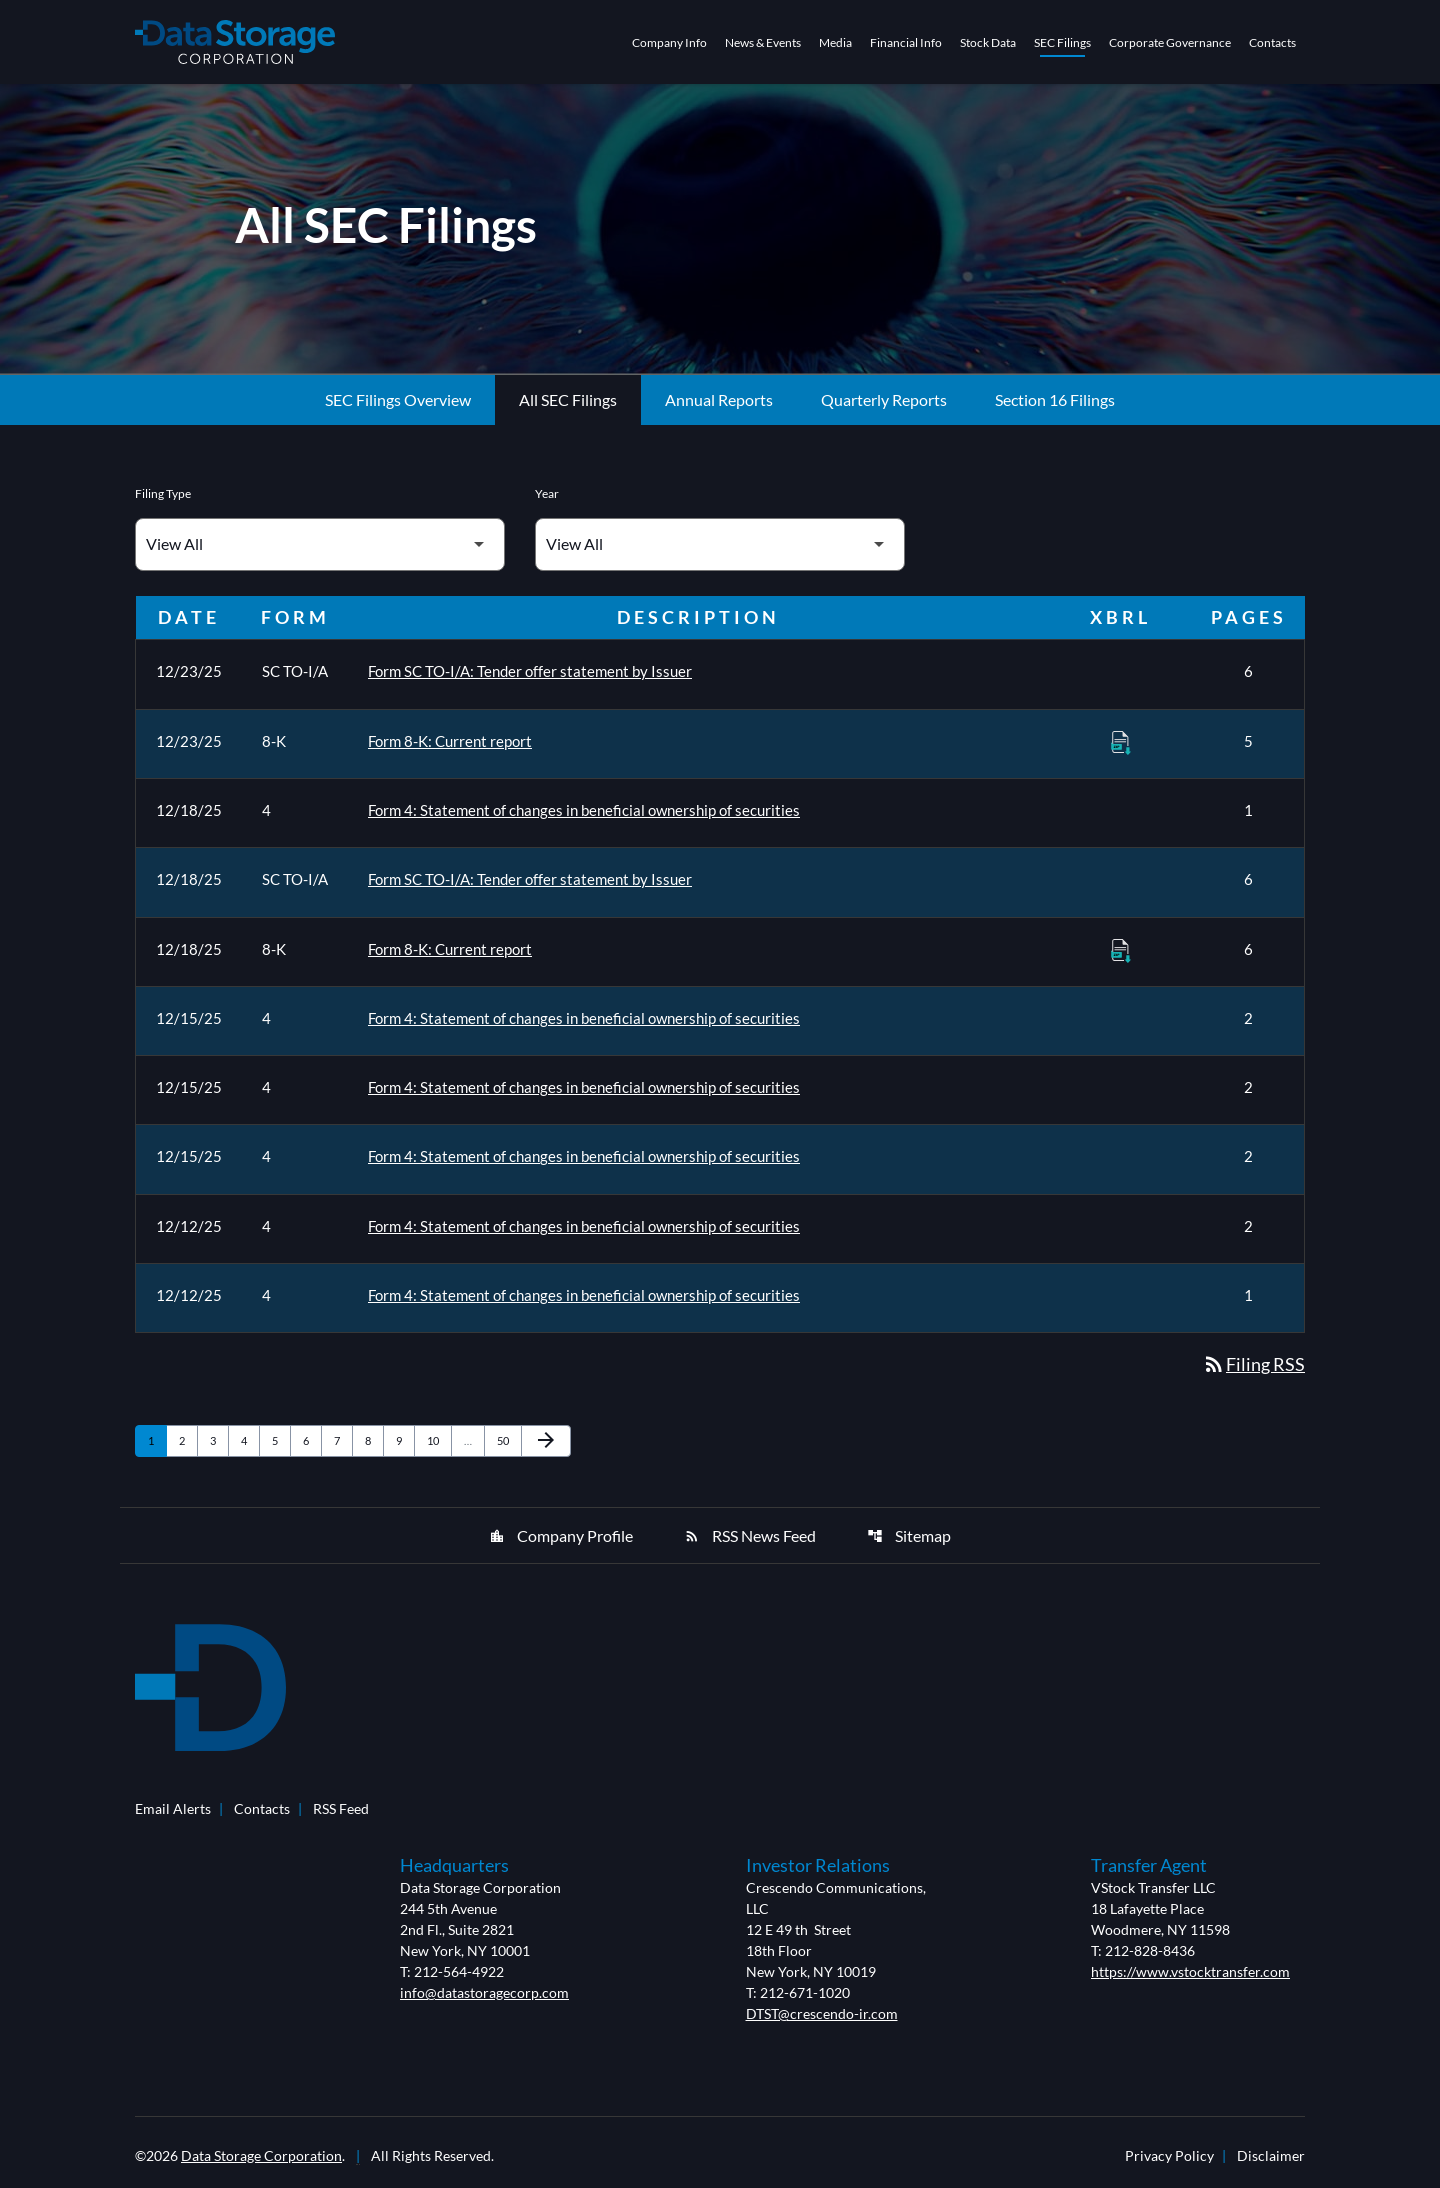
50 (508, 1445)
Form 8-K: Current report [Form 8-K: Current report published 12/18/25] (450, 956)
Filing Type (163, 502)
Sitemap (909, 1540)
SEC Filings (1062, 42)
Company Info (669, 42)
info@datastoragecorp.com (484, 1997)
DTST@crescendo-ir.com (822, 2018)
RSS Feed (341, 1813)
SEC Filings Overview (398, 408)
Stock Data (988, 42)
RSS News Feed (750, 1540)
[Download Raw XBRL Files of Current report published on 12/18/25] (1121, 957)
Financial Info (906, 42)
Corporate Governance (1170, 42)
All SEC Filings (568, 408)
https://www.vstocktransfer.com (1190, 1976)
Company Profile (561, 1540)
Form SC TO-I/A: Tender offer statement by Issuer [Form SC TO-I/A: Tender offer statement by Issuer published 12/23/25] (530, 680)
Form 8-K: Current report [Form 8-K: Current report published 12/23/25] (450, 749)
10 (438, 1445)
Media (835, 42)
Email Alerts (173, 1813)
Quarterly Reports (884, 408)
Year (547, 502)
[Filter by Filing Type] (320, 553)
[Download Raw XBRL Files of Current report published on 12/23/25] (1121, 750)
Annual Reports (719, 408)
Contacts (1272, 42)
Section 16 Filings (1055, 408)
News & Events (763, 42)
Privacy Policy (1169, 2161)
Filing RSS (1253, 1370)
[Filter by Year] (720, 553)
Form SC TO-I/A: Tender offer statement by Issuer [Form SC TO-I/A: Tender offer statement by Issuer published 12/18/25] (530, 887)
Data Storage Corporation (261, 2160)
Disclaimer (1271, 2161)
